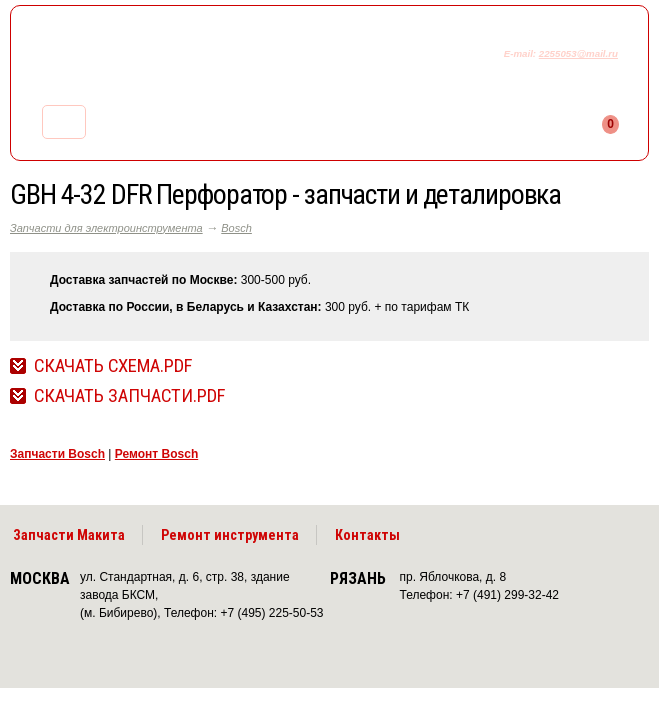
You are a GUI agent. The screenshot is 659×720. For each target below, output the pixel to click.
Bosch (236, 228)
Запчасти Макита (69, 535)
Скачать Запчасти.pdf (129, 396)
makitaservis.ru (176, 58)
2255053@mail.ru (578, 53)
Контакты (367, 535)
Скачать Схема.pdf (113, 366)
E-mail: (521, 53)
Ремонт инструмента (230, 535)
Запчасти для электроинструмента (106, 228)
